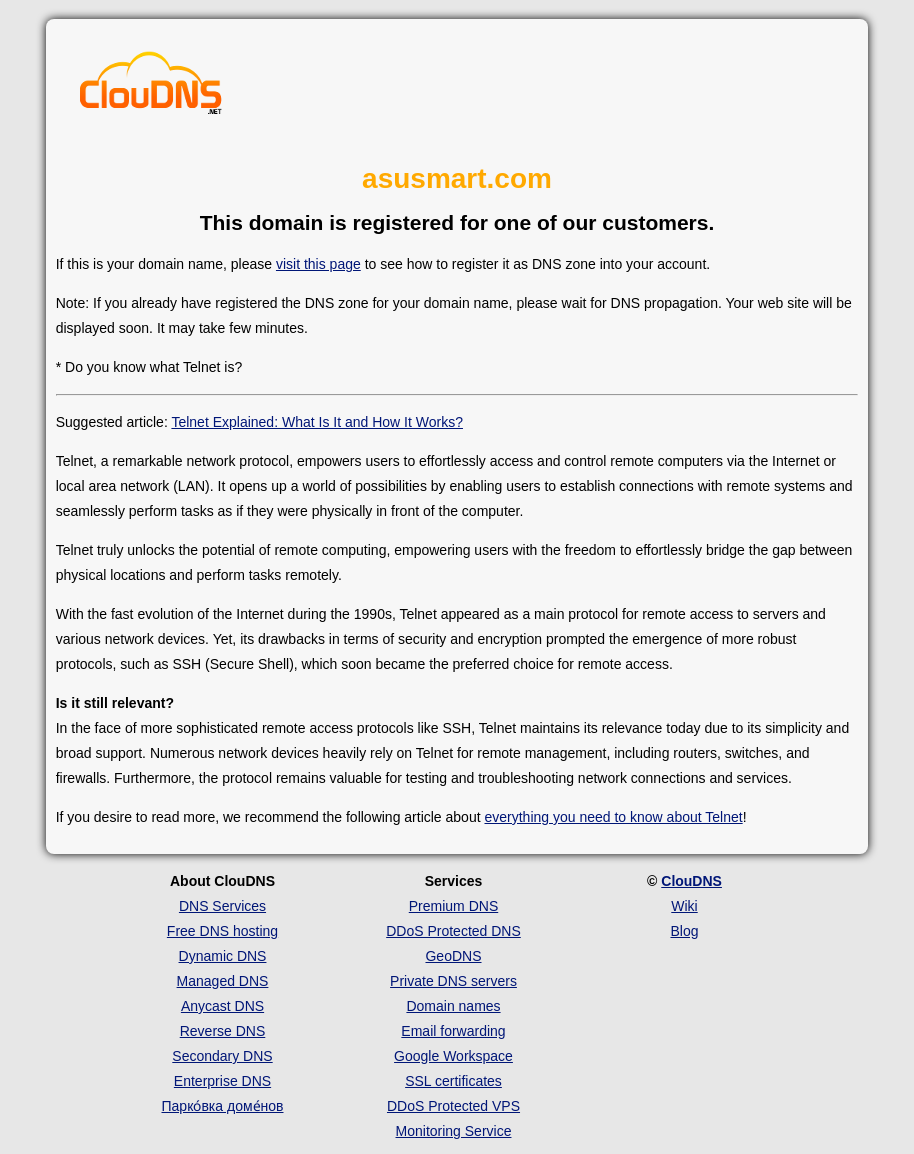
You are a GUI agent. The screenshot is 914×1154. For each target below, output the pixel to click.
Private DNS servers (453, 981)
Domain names (453, 1006)
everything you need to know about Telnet (613, 817)
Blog (684, 931)
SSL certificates (453, 1081)
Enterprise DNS (222, 1081)
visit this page (318, 264)
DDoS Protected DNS (453, 931)
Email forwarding (453, 1031)
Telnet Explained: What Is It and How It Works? (317, 422)
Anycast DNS (222, 1006)
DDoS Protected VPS (453, 1106)
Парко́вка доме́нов (223, 1106)
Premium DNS (453, 906)
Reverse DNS (223, 1031)
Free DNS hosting (222, 931)
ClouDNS (691, 881)
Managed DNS (223, 981)
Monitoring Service (454, 1131)
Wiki (684, 906)
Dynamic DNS (223, 956)
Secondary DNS (222, 1056)
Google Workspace (453, 1056)
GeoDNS (453, 956)
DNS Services (222, 906)
